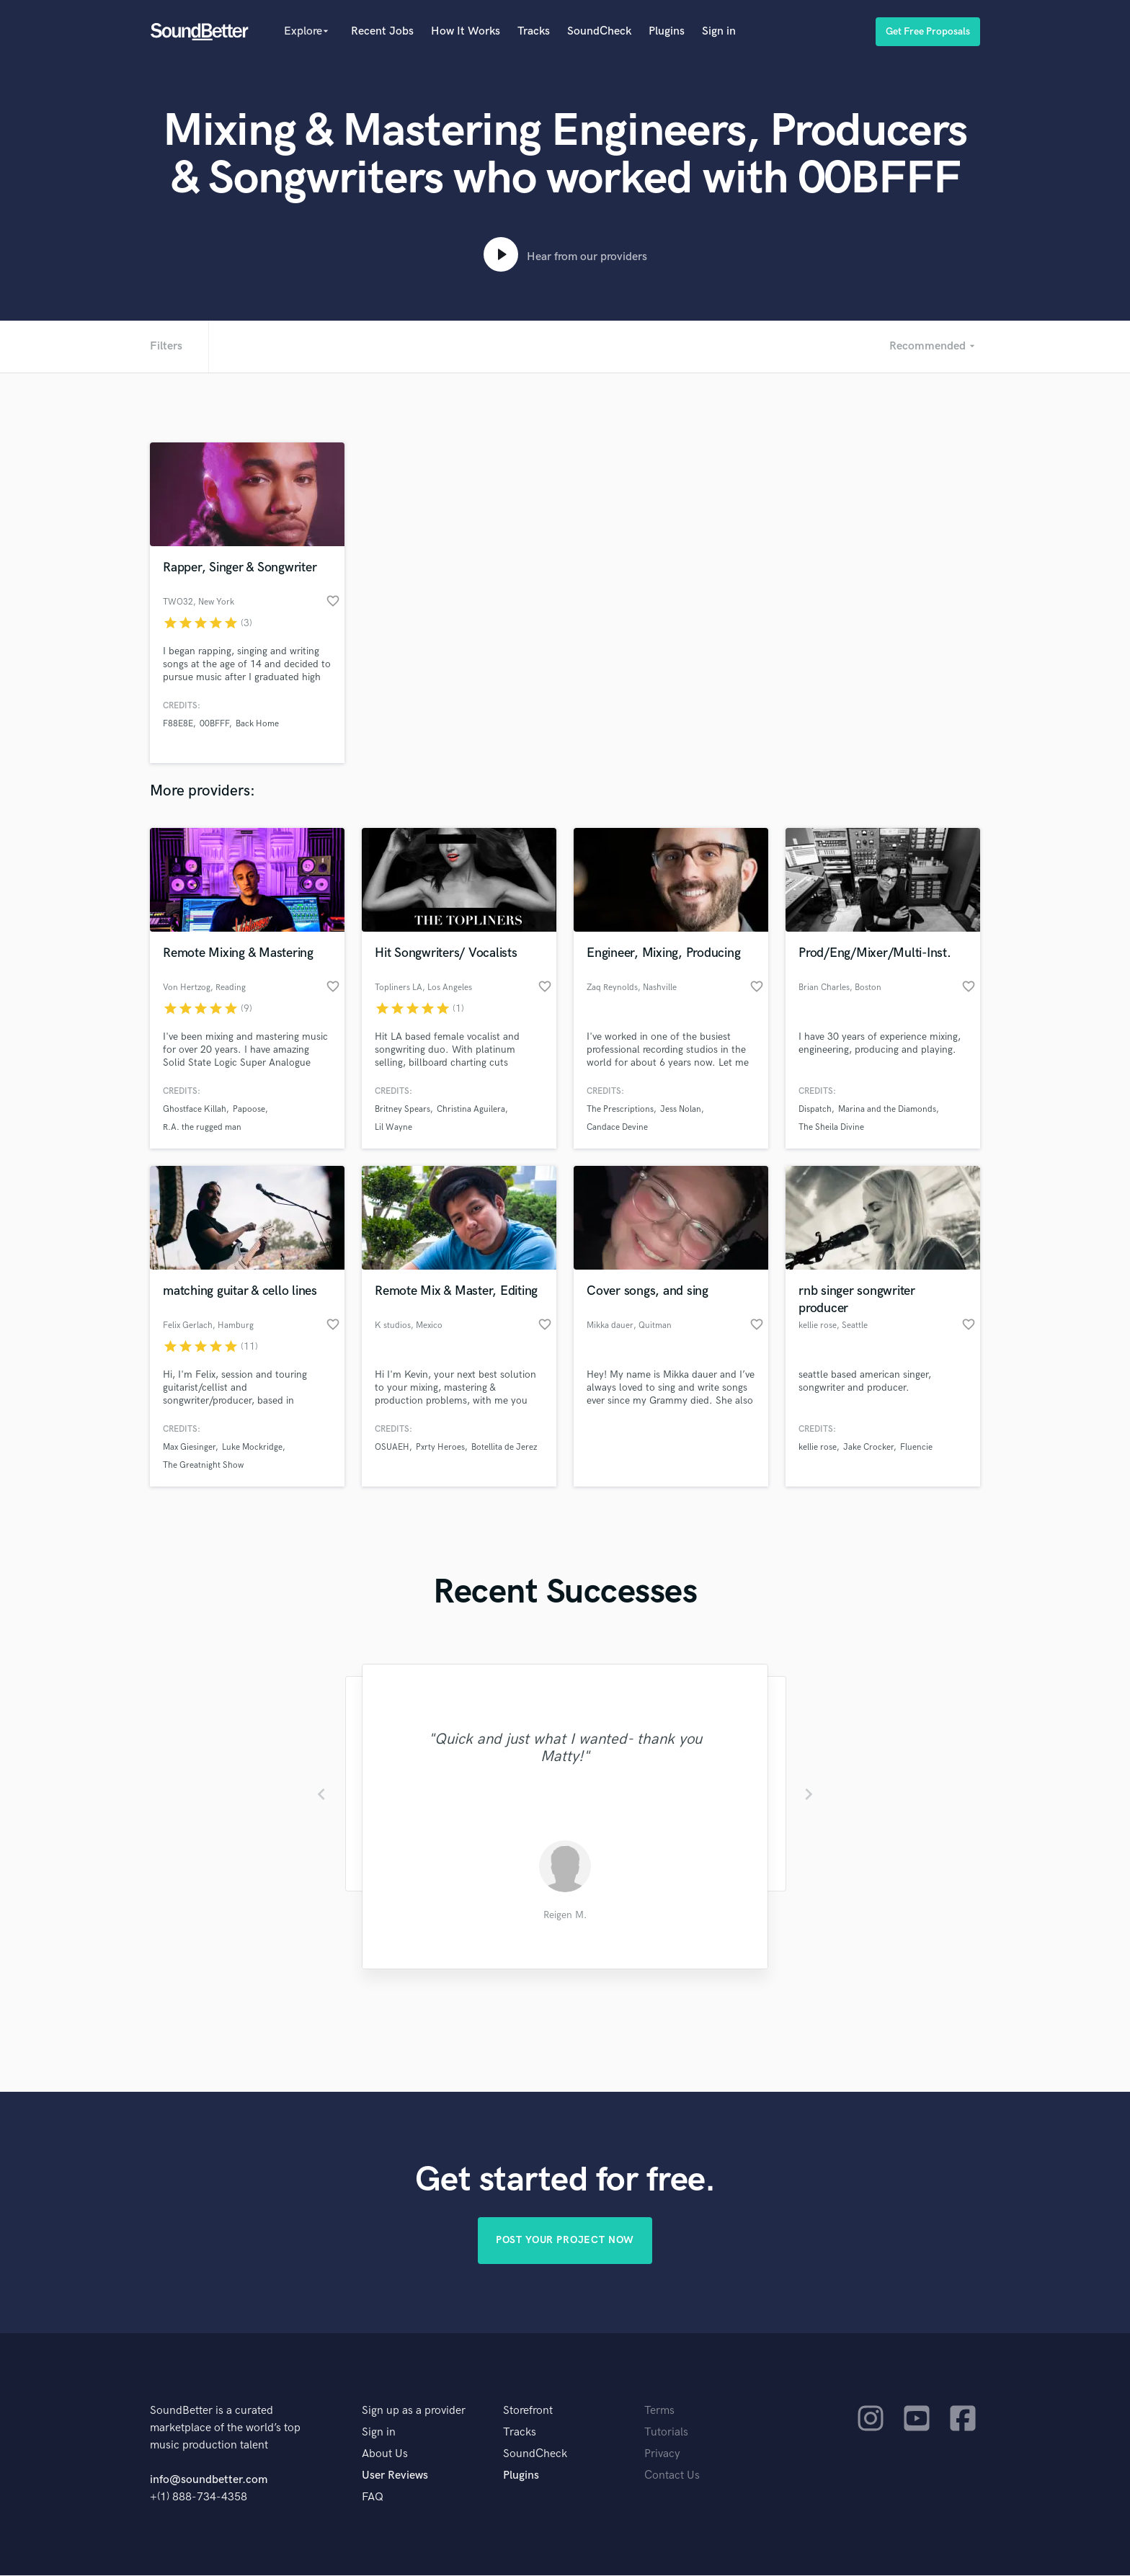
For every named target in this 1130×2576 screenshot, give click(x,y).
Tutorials (666, 2433)
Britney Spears (402, 1109)
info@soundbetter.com (208, 2480)
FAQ (372, 2498)
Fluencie (916, 1447)
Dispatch (815, 1109)
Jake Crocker (868, 1447)
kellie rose (817, 1447)
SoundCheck (599, 31)
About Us (385, 2454)
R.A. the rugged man (202, 1127)
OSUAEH (392, 1447)
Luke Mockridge (252, 1447)
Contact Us (672, 2476)
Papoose (249, 1109)
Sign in (719, 31)
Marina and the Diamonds (887, 1109)
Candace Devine (617, 1127)
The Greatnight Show (203, 1465)
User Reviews (395, 2476)
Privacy (662, 2454)
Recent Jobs (382, 31)
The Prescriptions (620, 1109)
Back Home (257, 723)
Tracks (533, 31)
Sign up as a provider (414, 2411)
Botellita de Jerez (504, 1447)
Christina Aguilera (471, 1109)
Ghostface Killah (194, 1109)
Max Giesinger (189, 1447)
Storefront (528, 2411)
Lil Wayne (393, 1127)
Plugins (667, 31)
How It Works (465, 31)
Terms (659, 2411)
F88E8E (178, 723)
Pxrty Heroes (440, 1447)
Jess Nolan (680, 1109)
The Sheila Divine (831, 1127)
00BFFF (214, 723)
